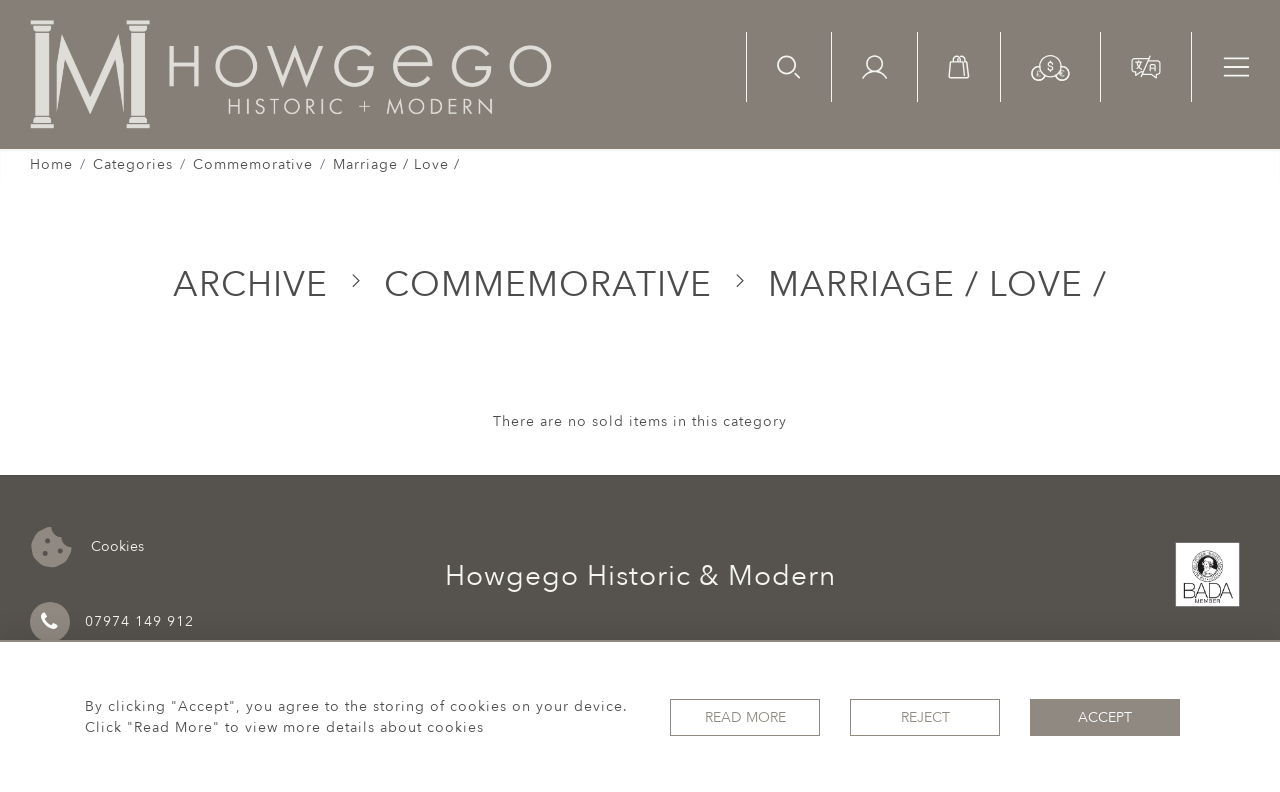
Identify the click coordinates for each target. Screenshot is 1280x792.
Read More (745, 717)
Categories (133, 164)
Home (51, 164)
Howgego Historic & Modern (640, 576)
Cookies (87, 547)
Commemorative (253, 164)
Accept (1105, 717)
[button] (1050, 66)
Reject (925, 717)
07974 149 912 (112, 622)
